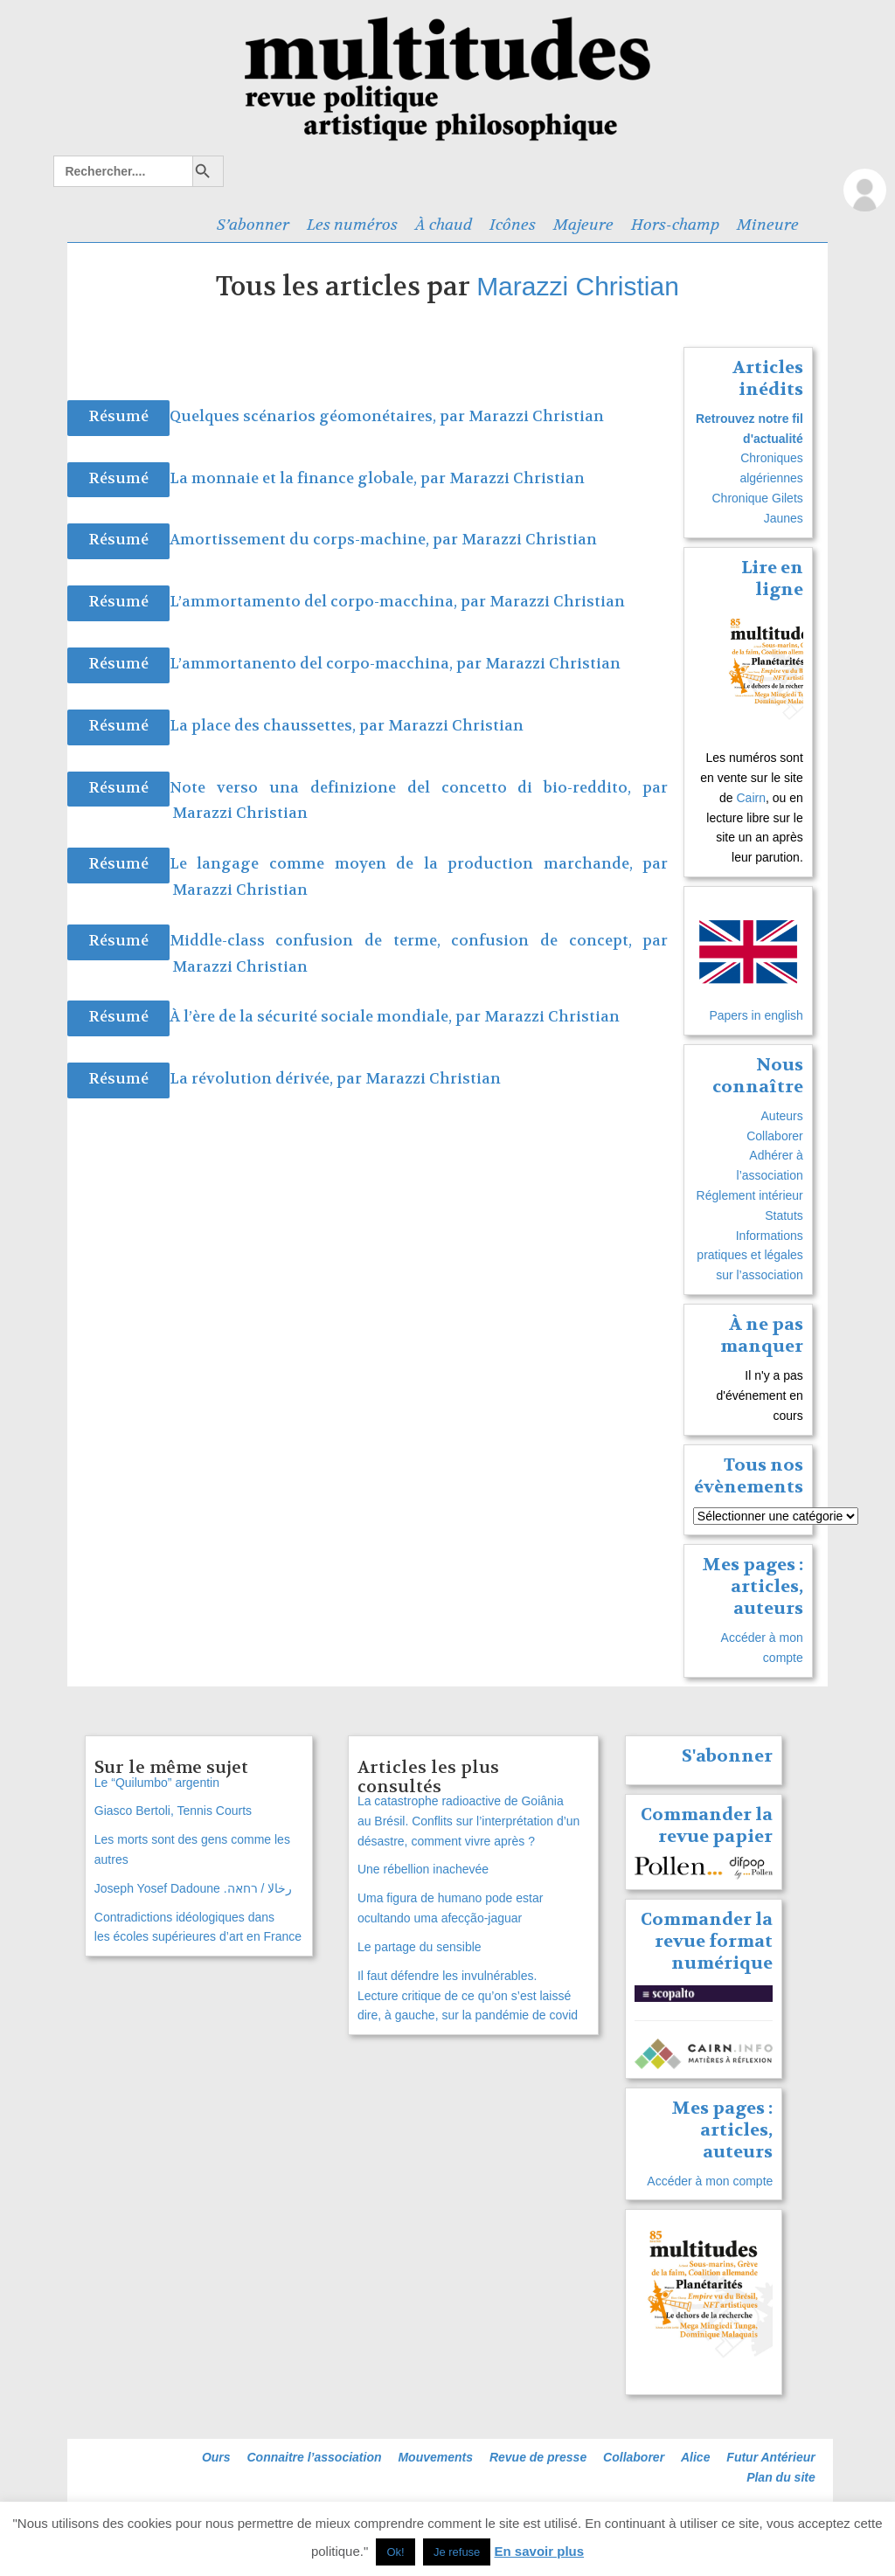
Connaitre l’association (313, 2457)
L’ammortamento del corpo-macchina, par (329, 601)
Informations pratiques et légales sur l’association (749, 1256)
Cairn (750, 798)
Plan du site (780, 2477)
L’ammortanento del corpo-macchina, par (327, 663)
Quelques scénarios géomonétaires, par (319, 416)
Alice (695, 2457)
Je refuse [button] (457, 2552)
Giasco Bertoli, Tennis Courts (173, 1811)
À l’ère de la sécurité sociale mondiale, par (327, 1017)
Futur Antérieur (770, 2457)
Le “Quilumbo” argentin (156, 1783)
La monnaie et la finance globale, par (309, 478)
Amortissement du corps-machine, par (315, 539)
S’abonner (253, 224)
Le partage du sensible (419, 1947)
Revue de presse (537, 2457)
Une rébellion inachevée (423, 1869)
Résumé (118, 416)
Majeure (583, 224)
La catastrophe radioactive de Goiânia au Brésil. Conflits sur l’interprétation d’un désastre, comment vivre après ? (468, 1821)
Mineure (768, 224)
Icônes (512, 224)
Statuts (784, 1215)
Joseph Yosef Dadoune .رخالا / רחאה (193, 1888)
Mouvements (435, 2457)
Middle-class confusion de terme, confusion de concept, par (419, 940)
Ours (216, 2457)
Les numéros (352, 224)
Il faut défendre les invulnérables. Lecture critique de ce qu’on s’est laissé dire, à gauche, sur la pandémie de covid (467, 1996)
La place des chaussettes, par (279, 726)
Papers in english (755, 1015)
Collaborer (774, 1136)
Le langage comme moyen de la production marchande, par (419, 864)
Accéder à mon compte (710, 2181)
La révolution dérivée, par (267, 1079)
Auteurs (782, 1116)
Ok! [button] (395, 2552)
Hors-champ (675, 224)
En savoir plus (540, 2551)
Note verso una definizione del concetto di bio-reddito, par (419, 788)
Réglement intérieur (750, 1195)
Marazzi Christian (577, 286)
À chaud (443, 224)
